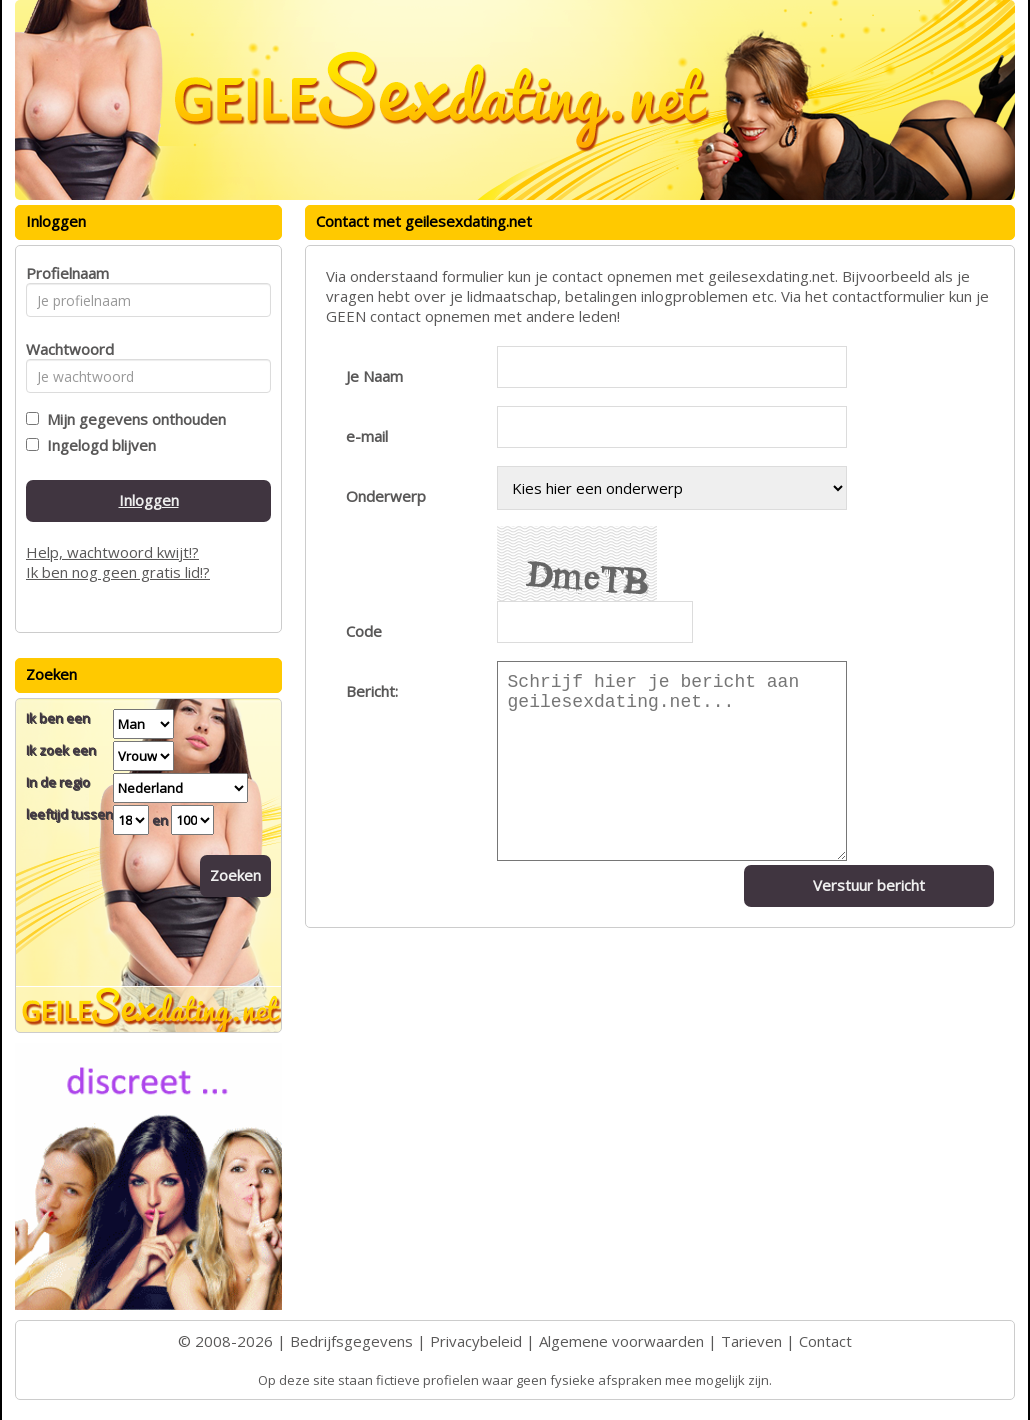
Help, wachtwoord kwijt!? (112, 552)
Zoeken (235, 875)
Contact (825, 1341)
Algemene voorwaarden (621, 1341)
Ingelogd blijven (97, 445)
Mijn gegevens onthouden (132, 419)
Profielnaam (64, 273)
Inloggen (149, 500)
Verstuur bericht (869, 885)
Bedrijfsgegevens (351, 1341)
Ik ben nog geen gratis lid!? (118, 572)
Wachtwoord (64, 349)
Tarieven (751, 1341)
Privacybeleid (476, 1341)
